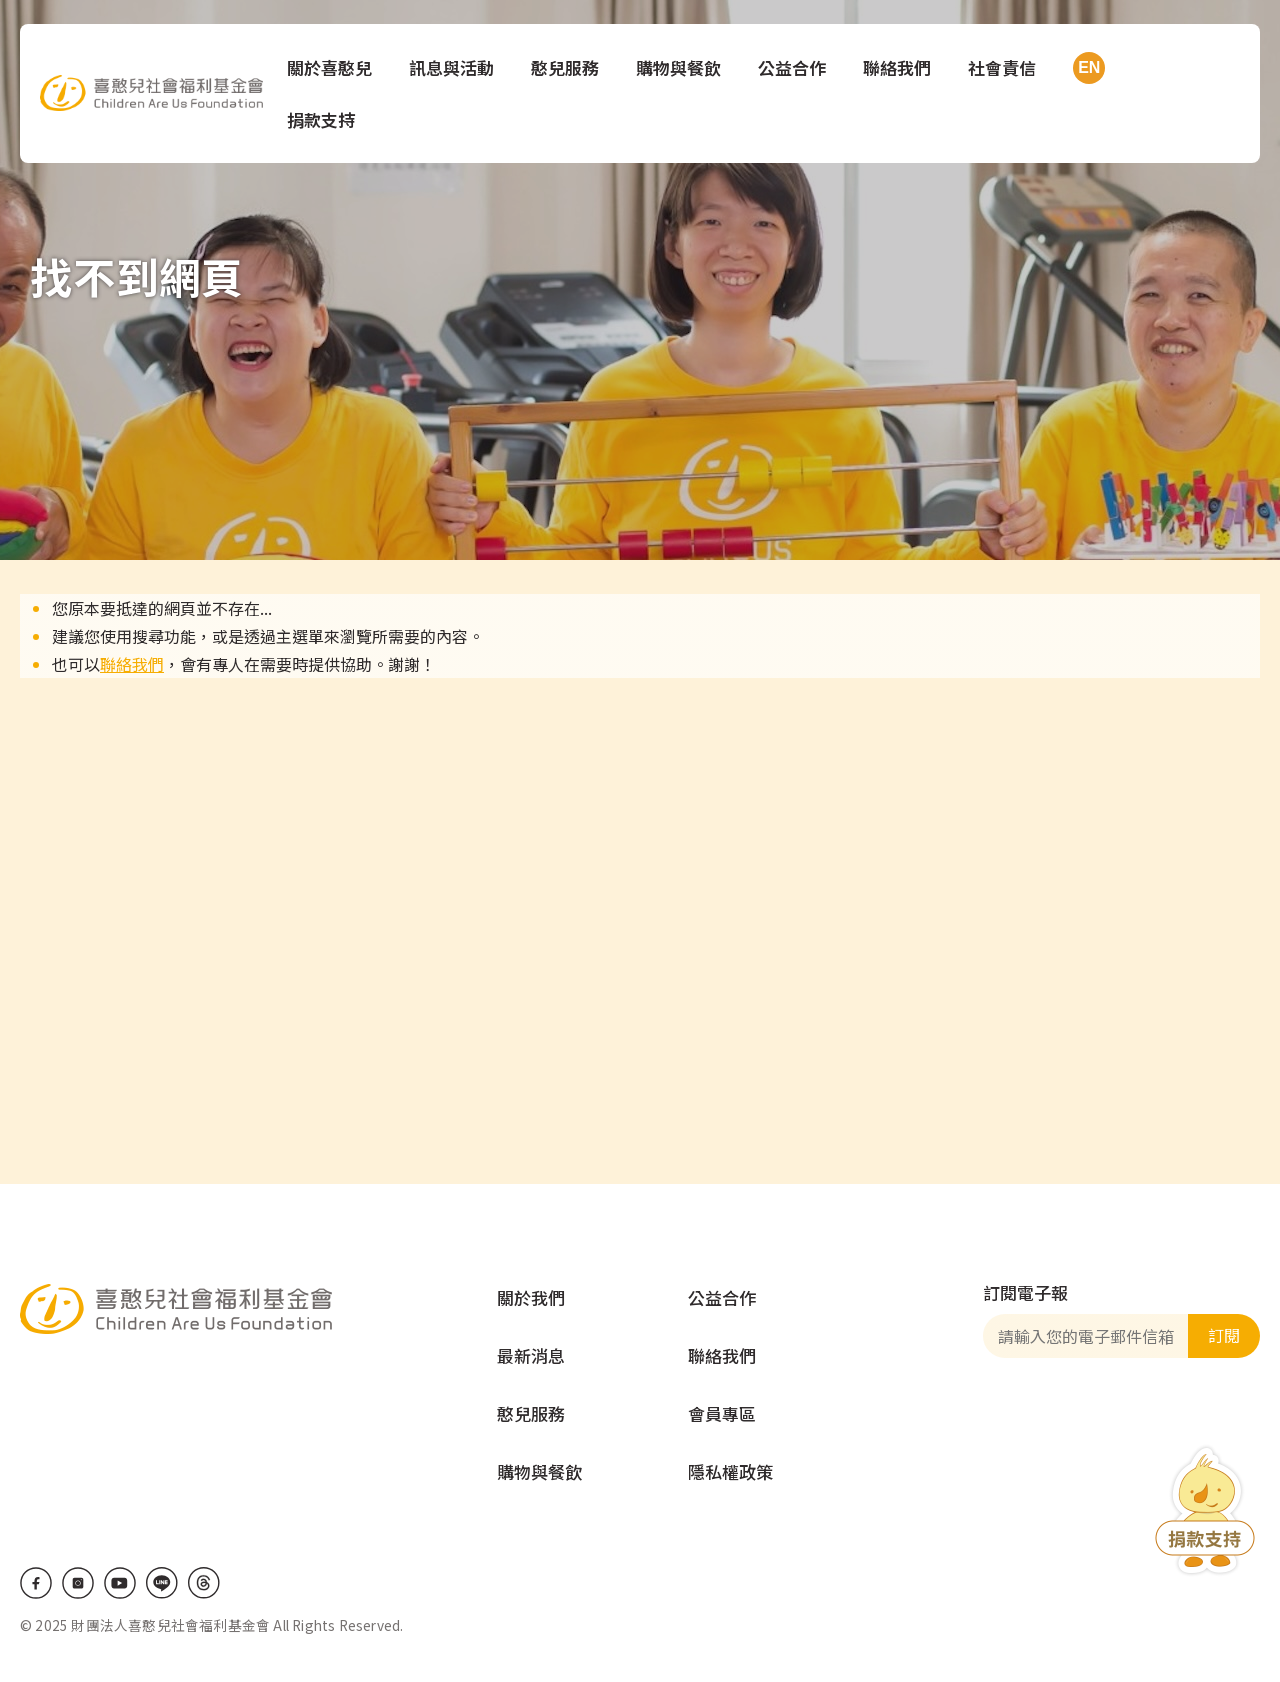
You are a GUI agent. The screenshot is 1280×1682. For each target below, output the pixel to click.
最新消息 (531, 1355)
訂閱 (1224, 1335)
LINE (162, 1583)
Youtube (120, 1583)
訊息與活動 (453, 67)
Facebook (36, 1583)
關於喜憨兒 (331, 67)
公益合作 (794, 67)
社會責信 (1004, 67)
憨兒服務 (567, 67)
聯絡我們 (899, 67)
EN (1087, 68)
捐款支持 (323, 119)
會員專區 (722, 1413)
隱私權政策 (730, 1471)
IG (78, 1583)
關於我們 (531, 1297)
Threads (204, 1583)
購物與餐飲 (680, 67)
